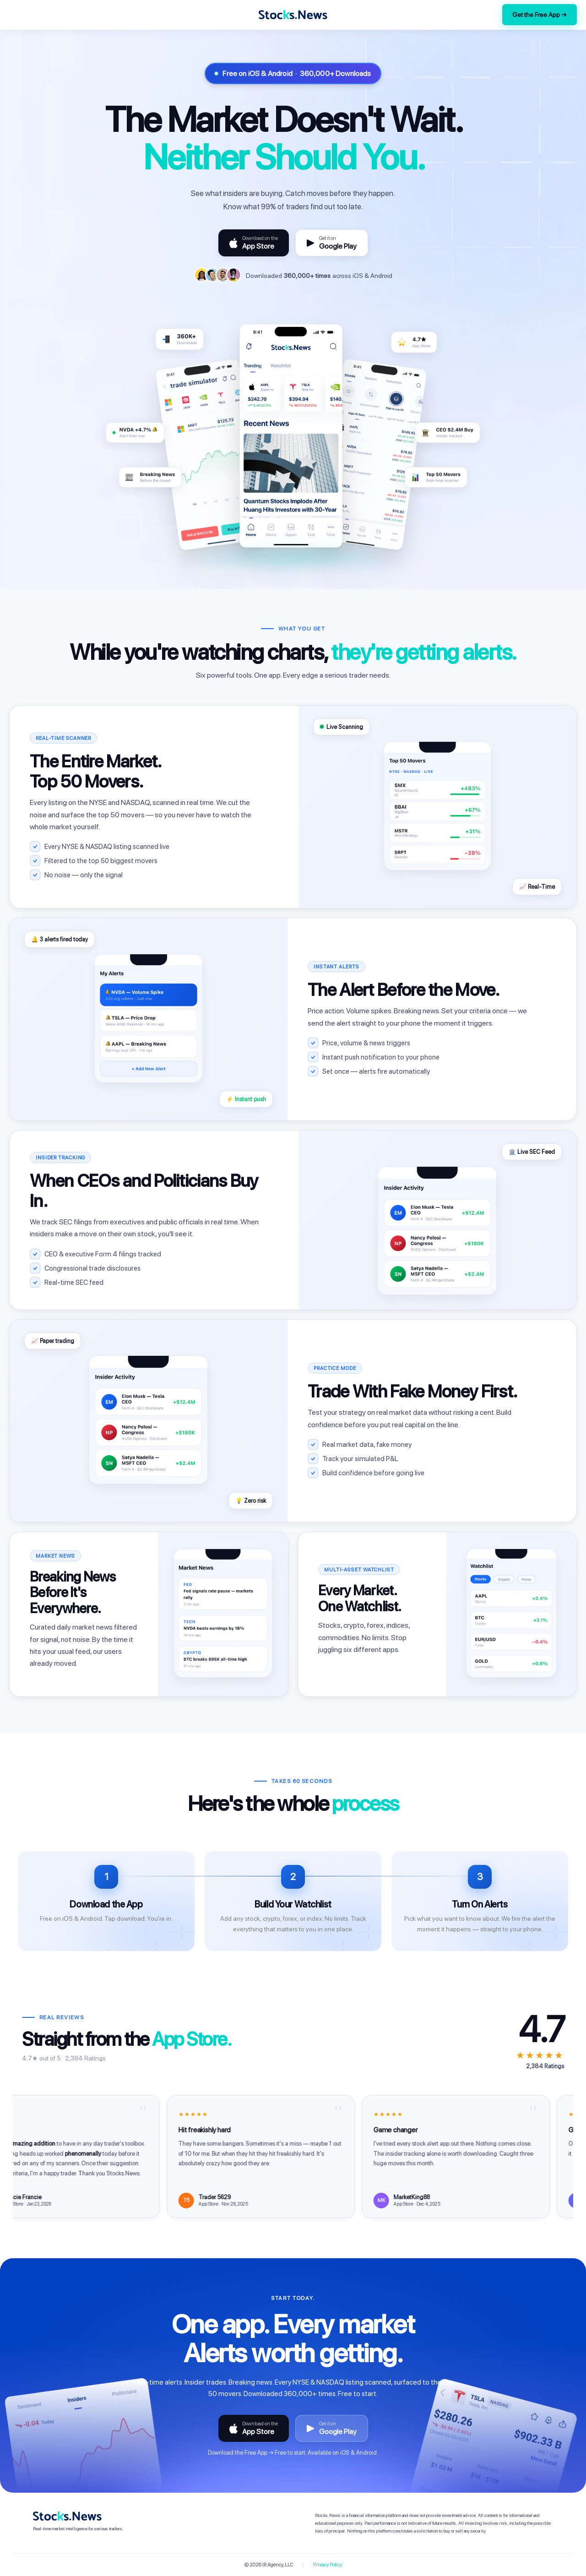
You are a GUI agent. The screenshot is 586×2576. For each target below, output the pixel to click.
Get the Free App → (539, 14)
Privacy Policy (327, 2565)
